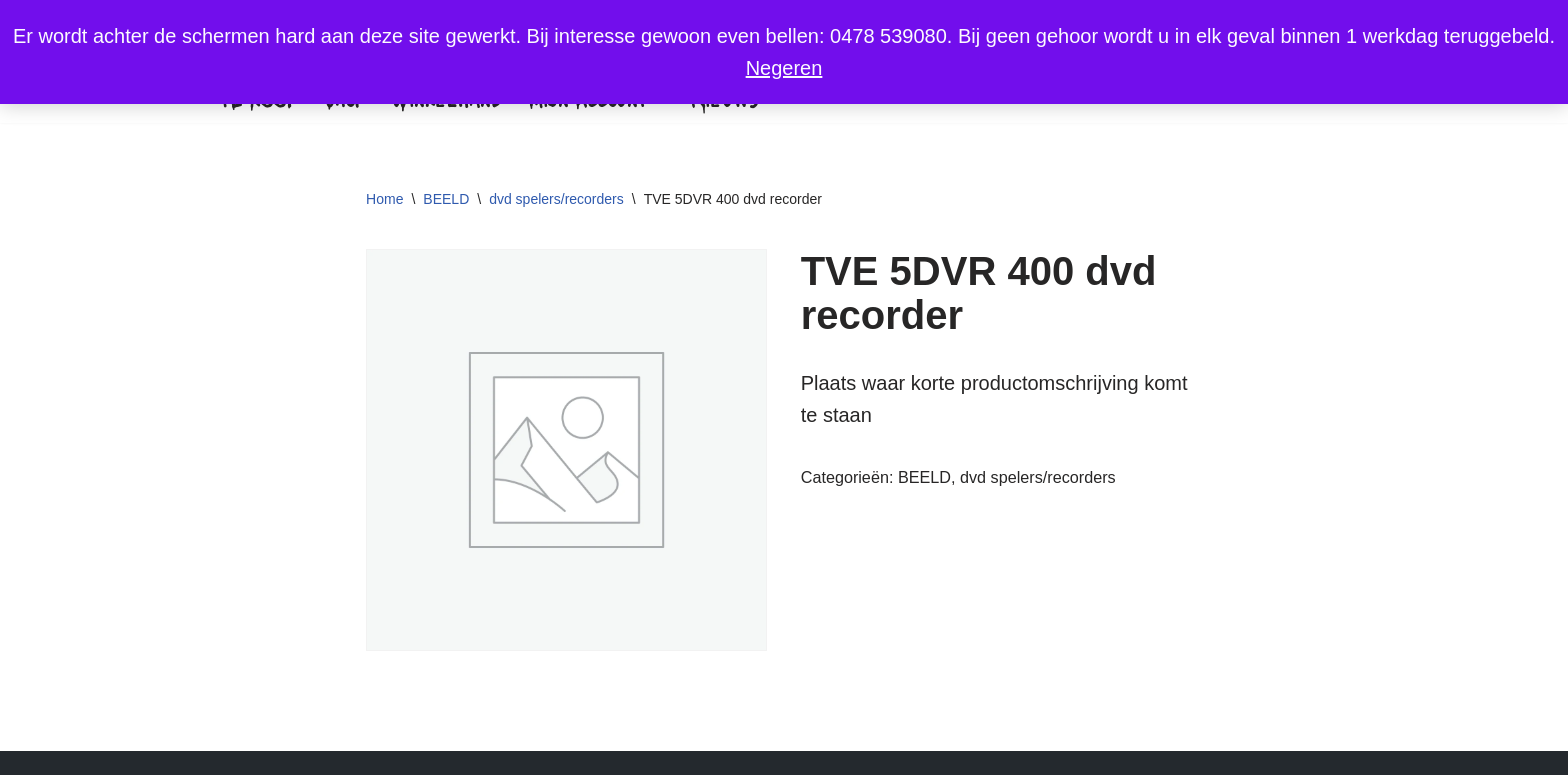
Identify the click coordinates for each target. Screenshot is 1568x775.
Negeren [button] (784, 68)
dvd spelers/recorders (556, 199)
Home (384, 199)
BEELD (446, 199)
